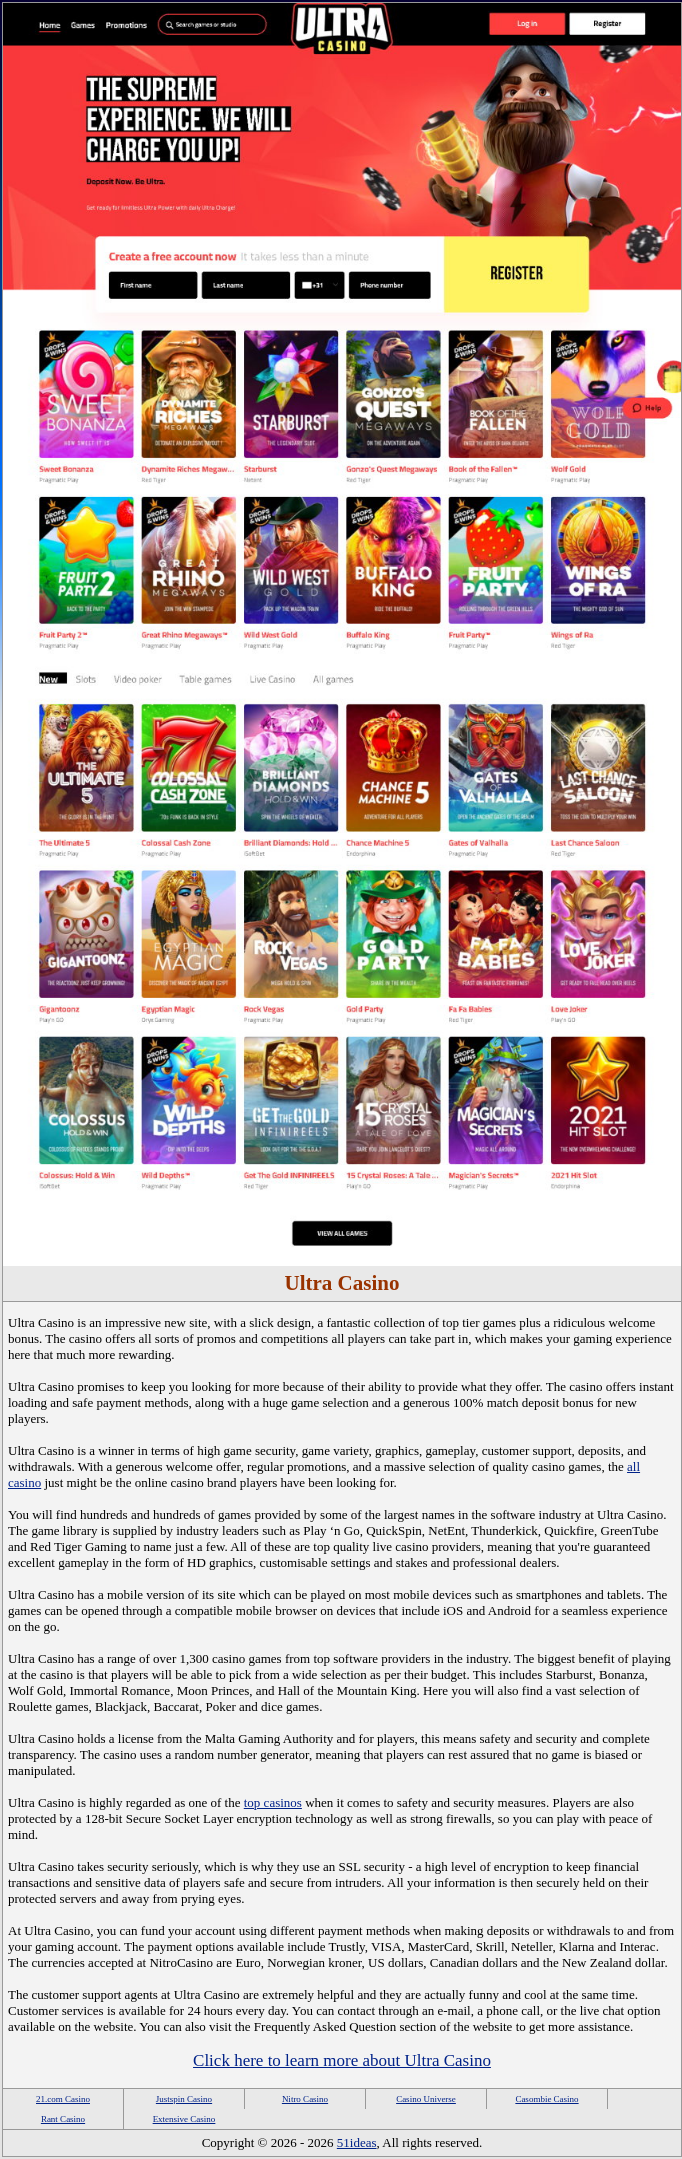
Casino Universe (426, 2099)
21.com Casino (63, 2099)
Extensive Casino (184, 2119)
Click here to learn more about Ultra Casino (342, 2060)
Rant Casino (63, 2119)
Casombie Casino (546, 2099)
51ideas (357, 2142)
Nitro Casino (305, 2099)
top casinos (273, 1802)
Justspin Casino (184, 2099)
